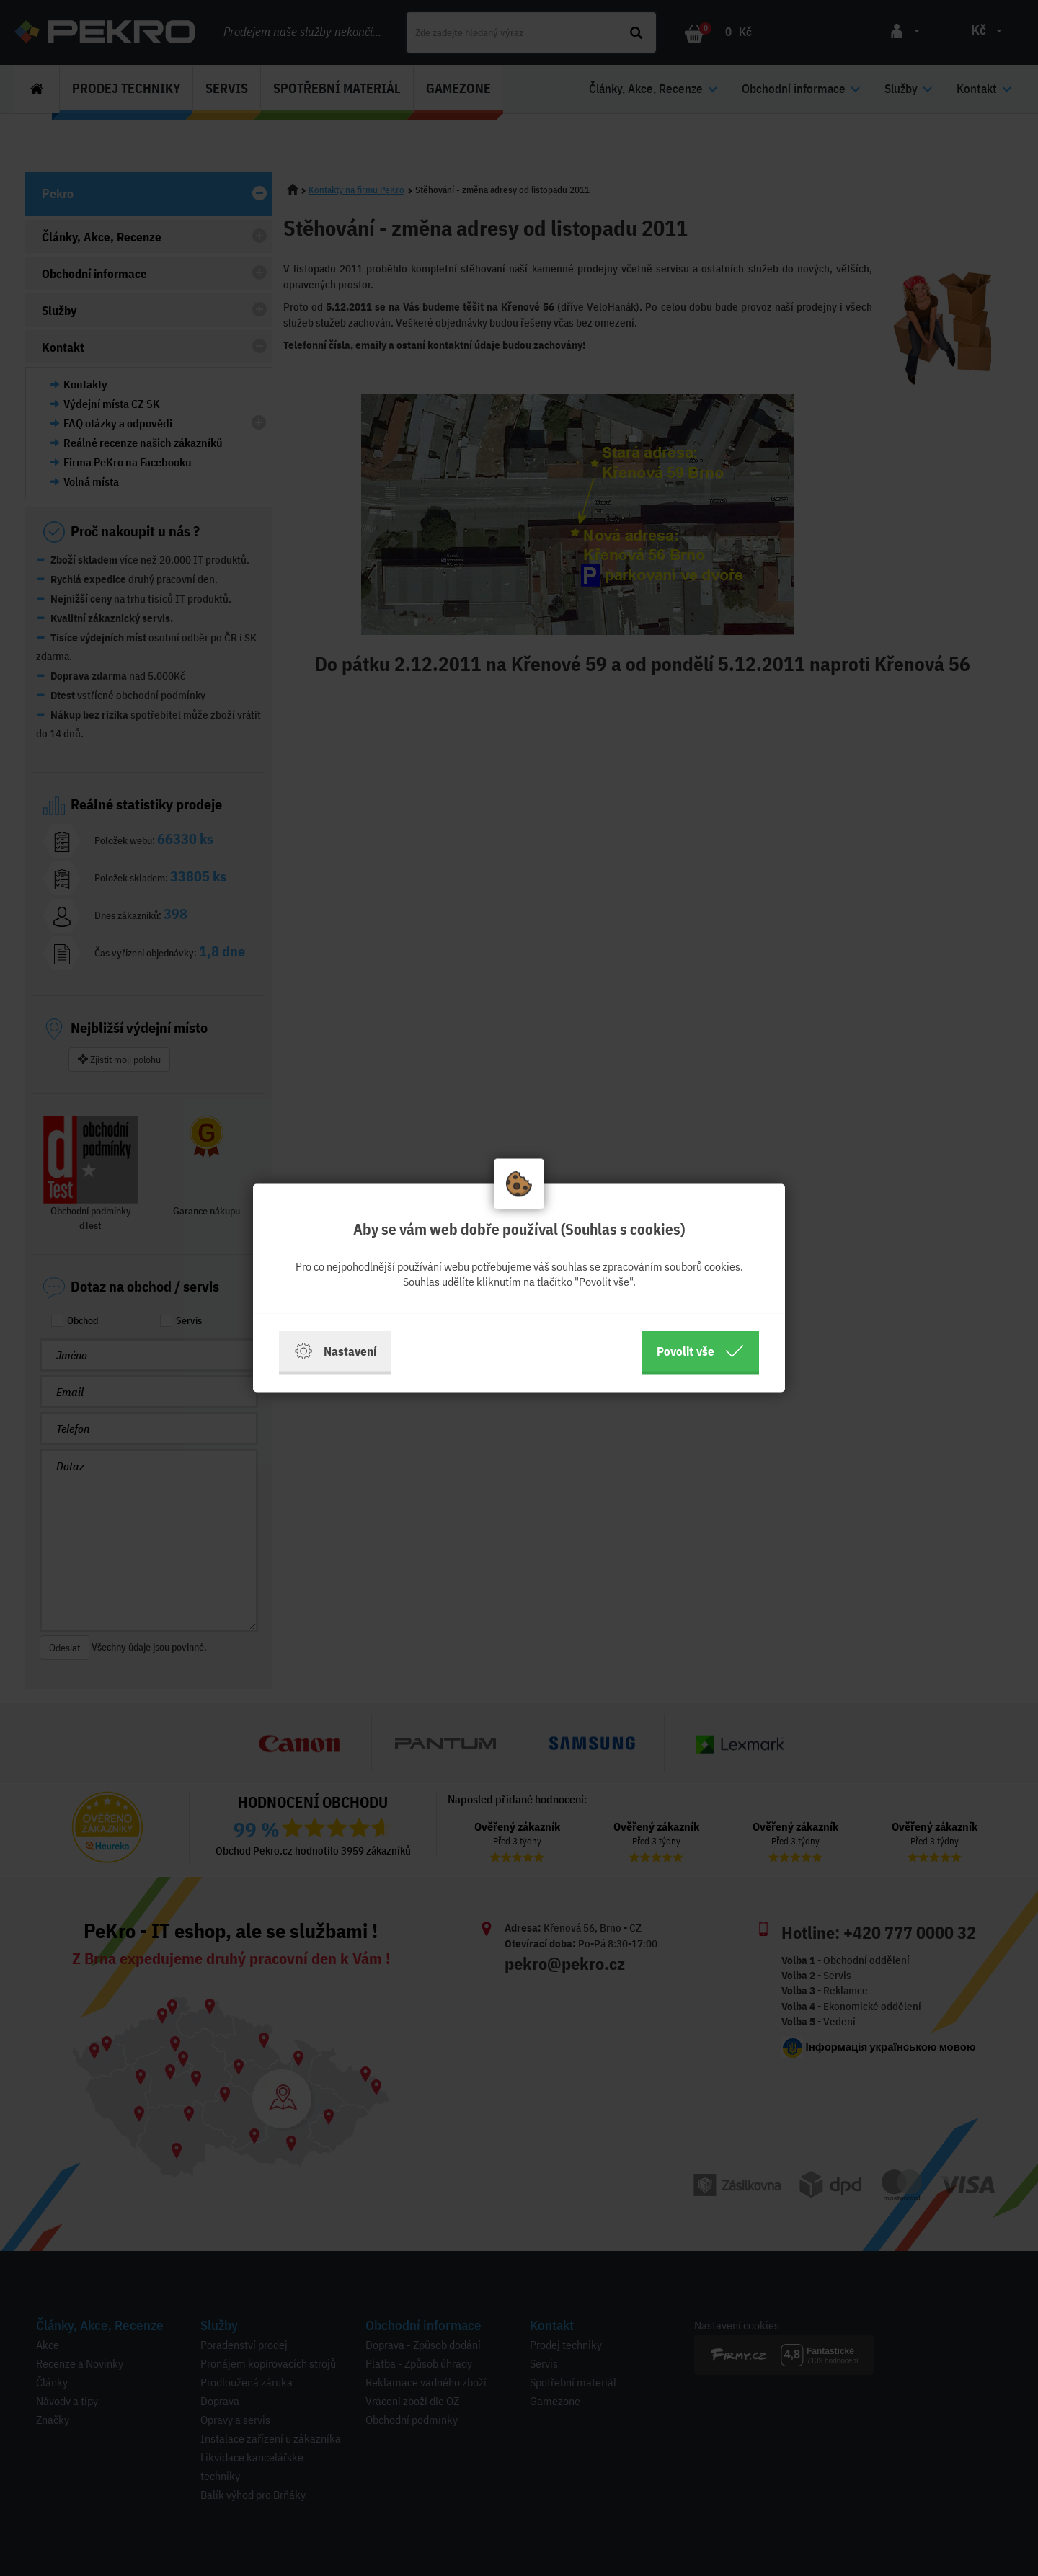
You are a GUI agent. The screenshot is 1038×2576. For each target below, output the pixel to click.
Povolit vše (700, 1351)
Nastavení (335, 1351)
